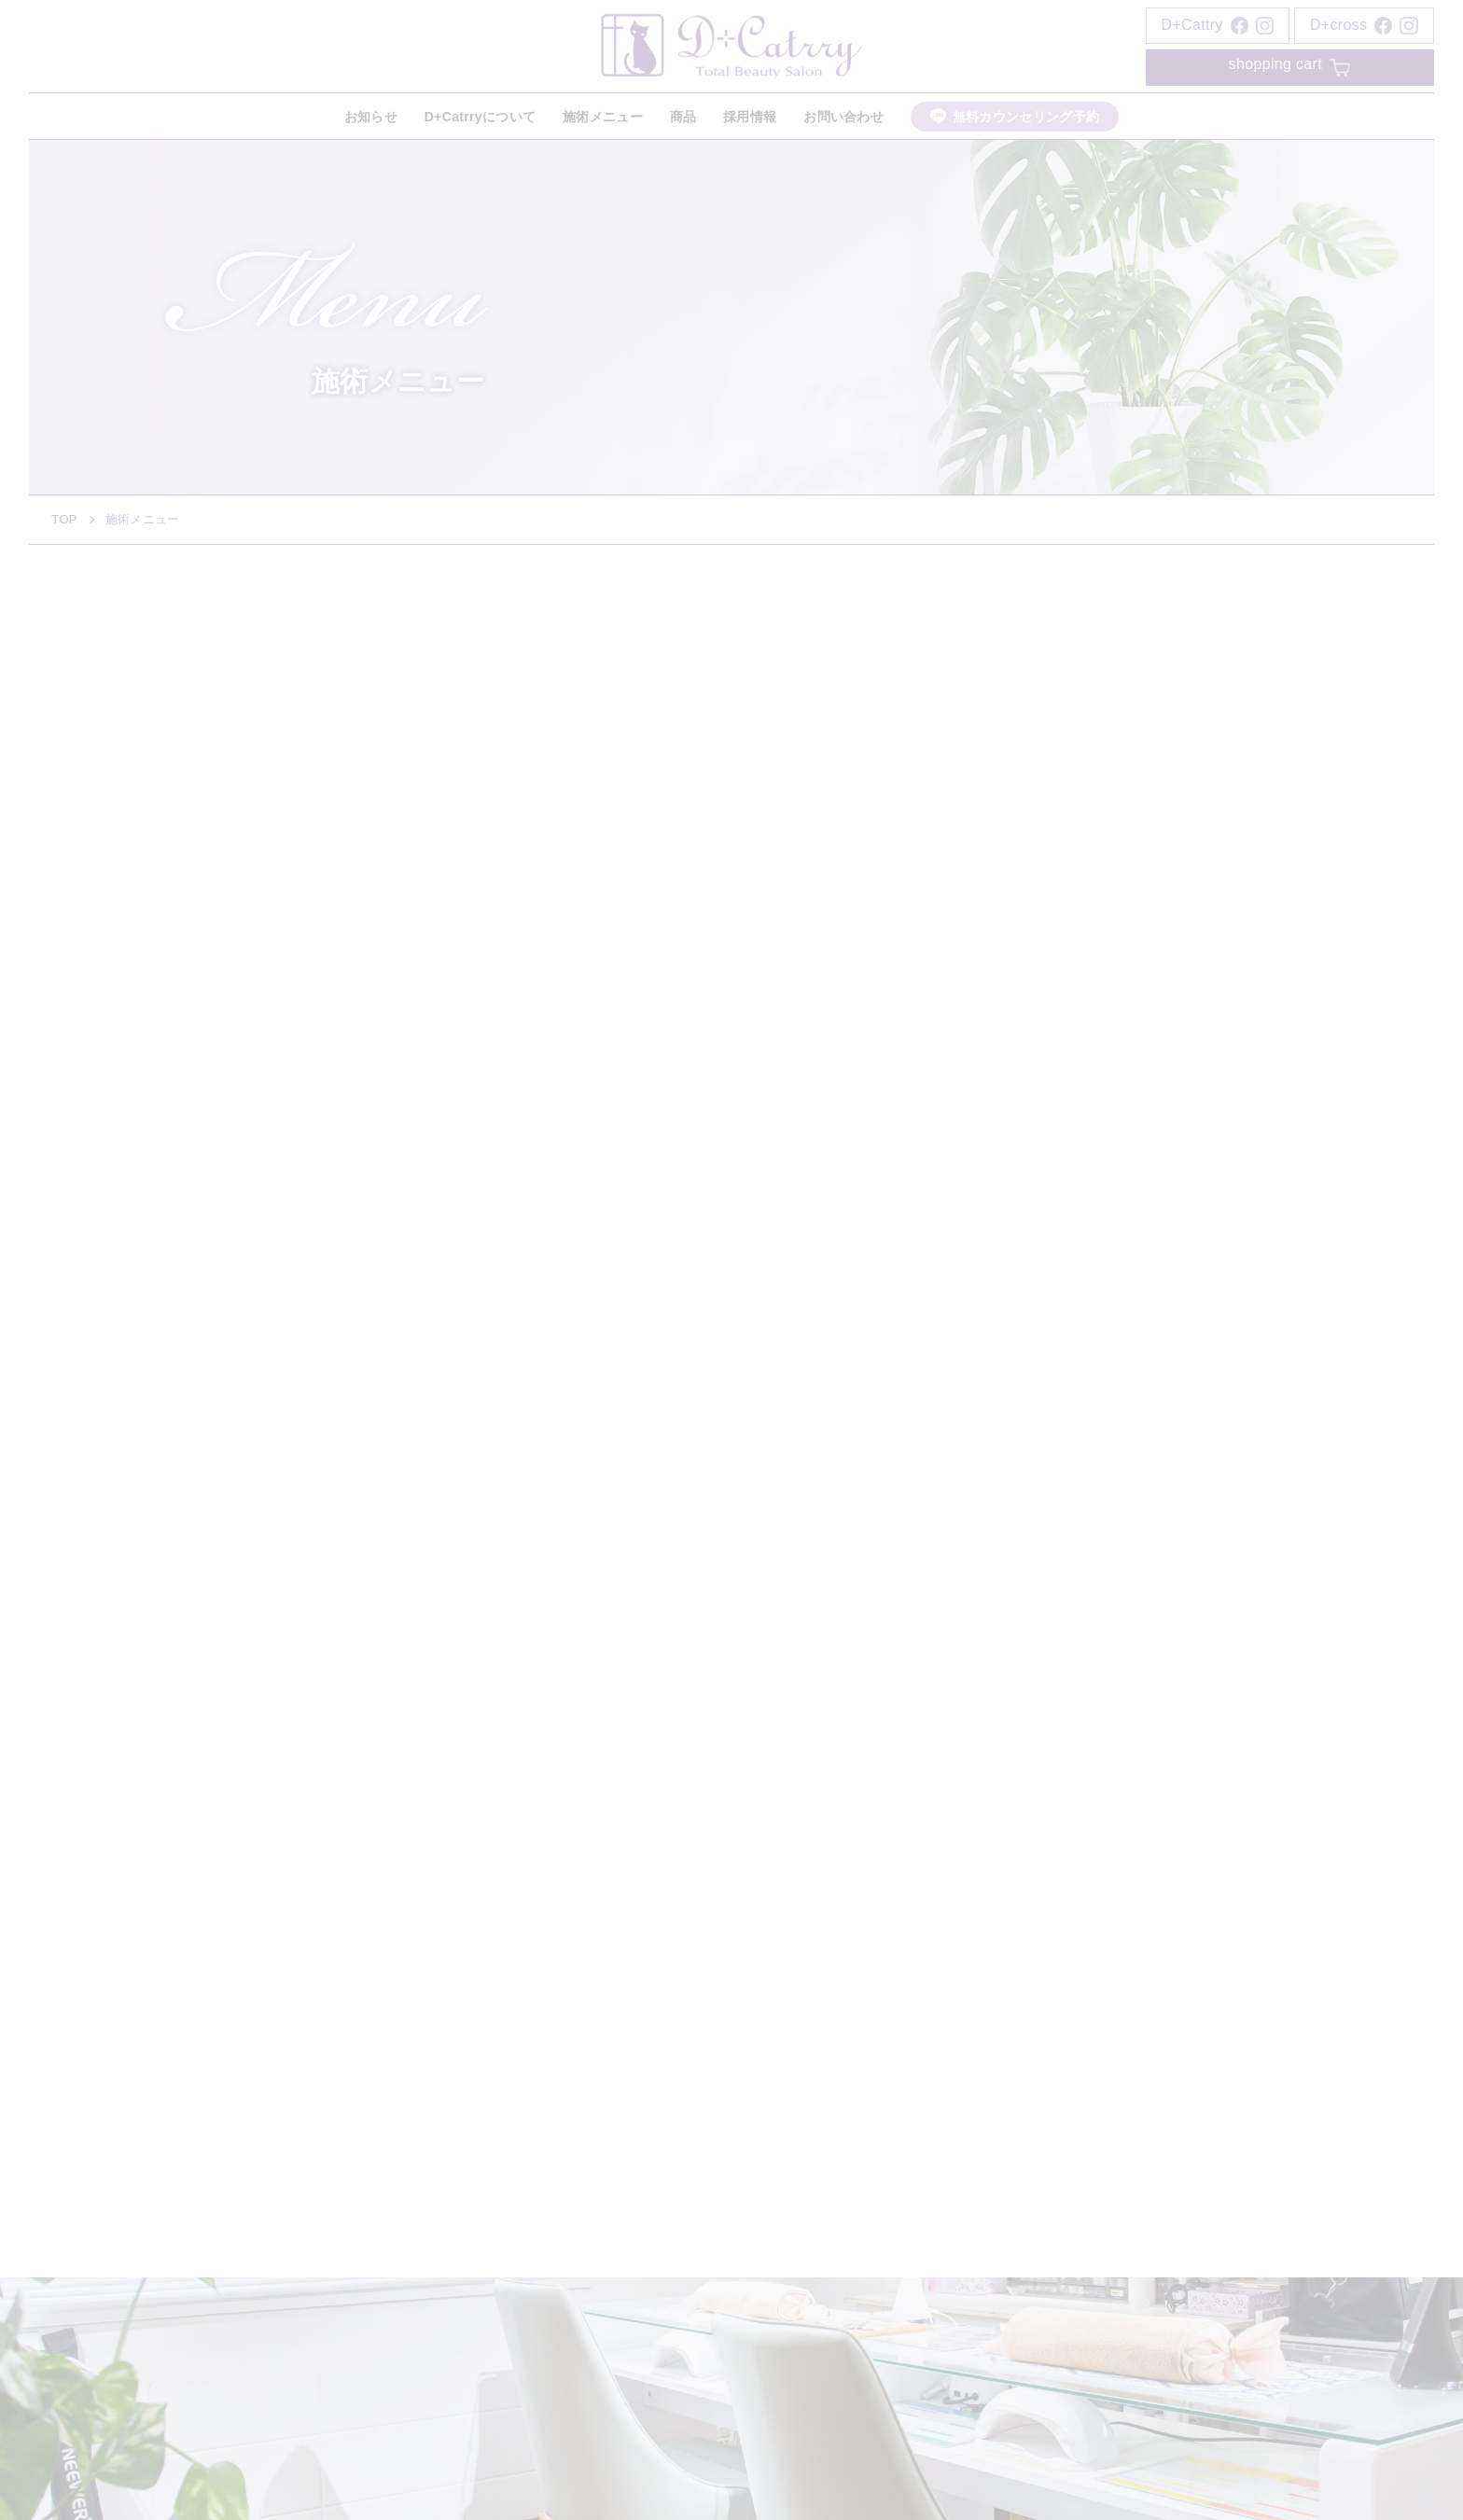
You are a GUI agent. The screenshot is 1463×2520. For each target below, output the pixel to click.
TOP (64, 519)
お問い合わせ (843, 116)
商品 (683, 116)
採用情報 (749, 116)
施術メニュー (603, 116)
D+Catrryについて (480, 116)
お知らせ (370, 116)
